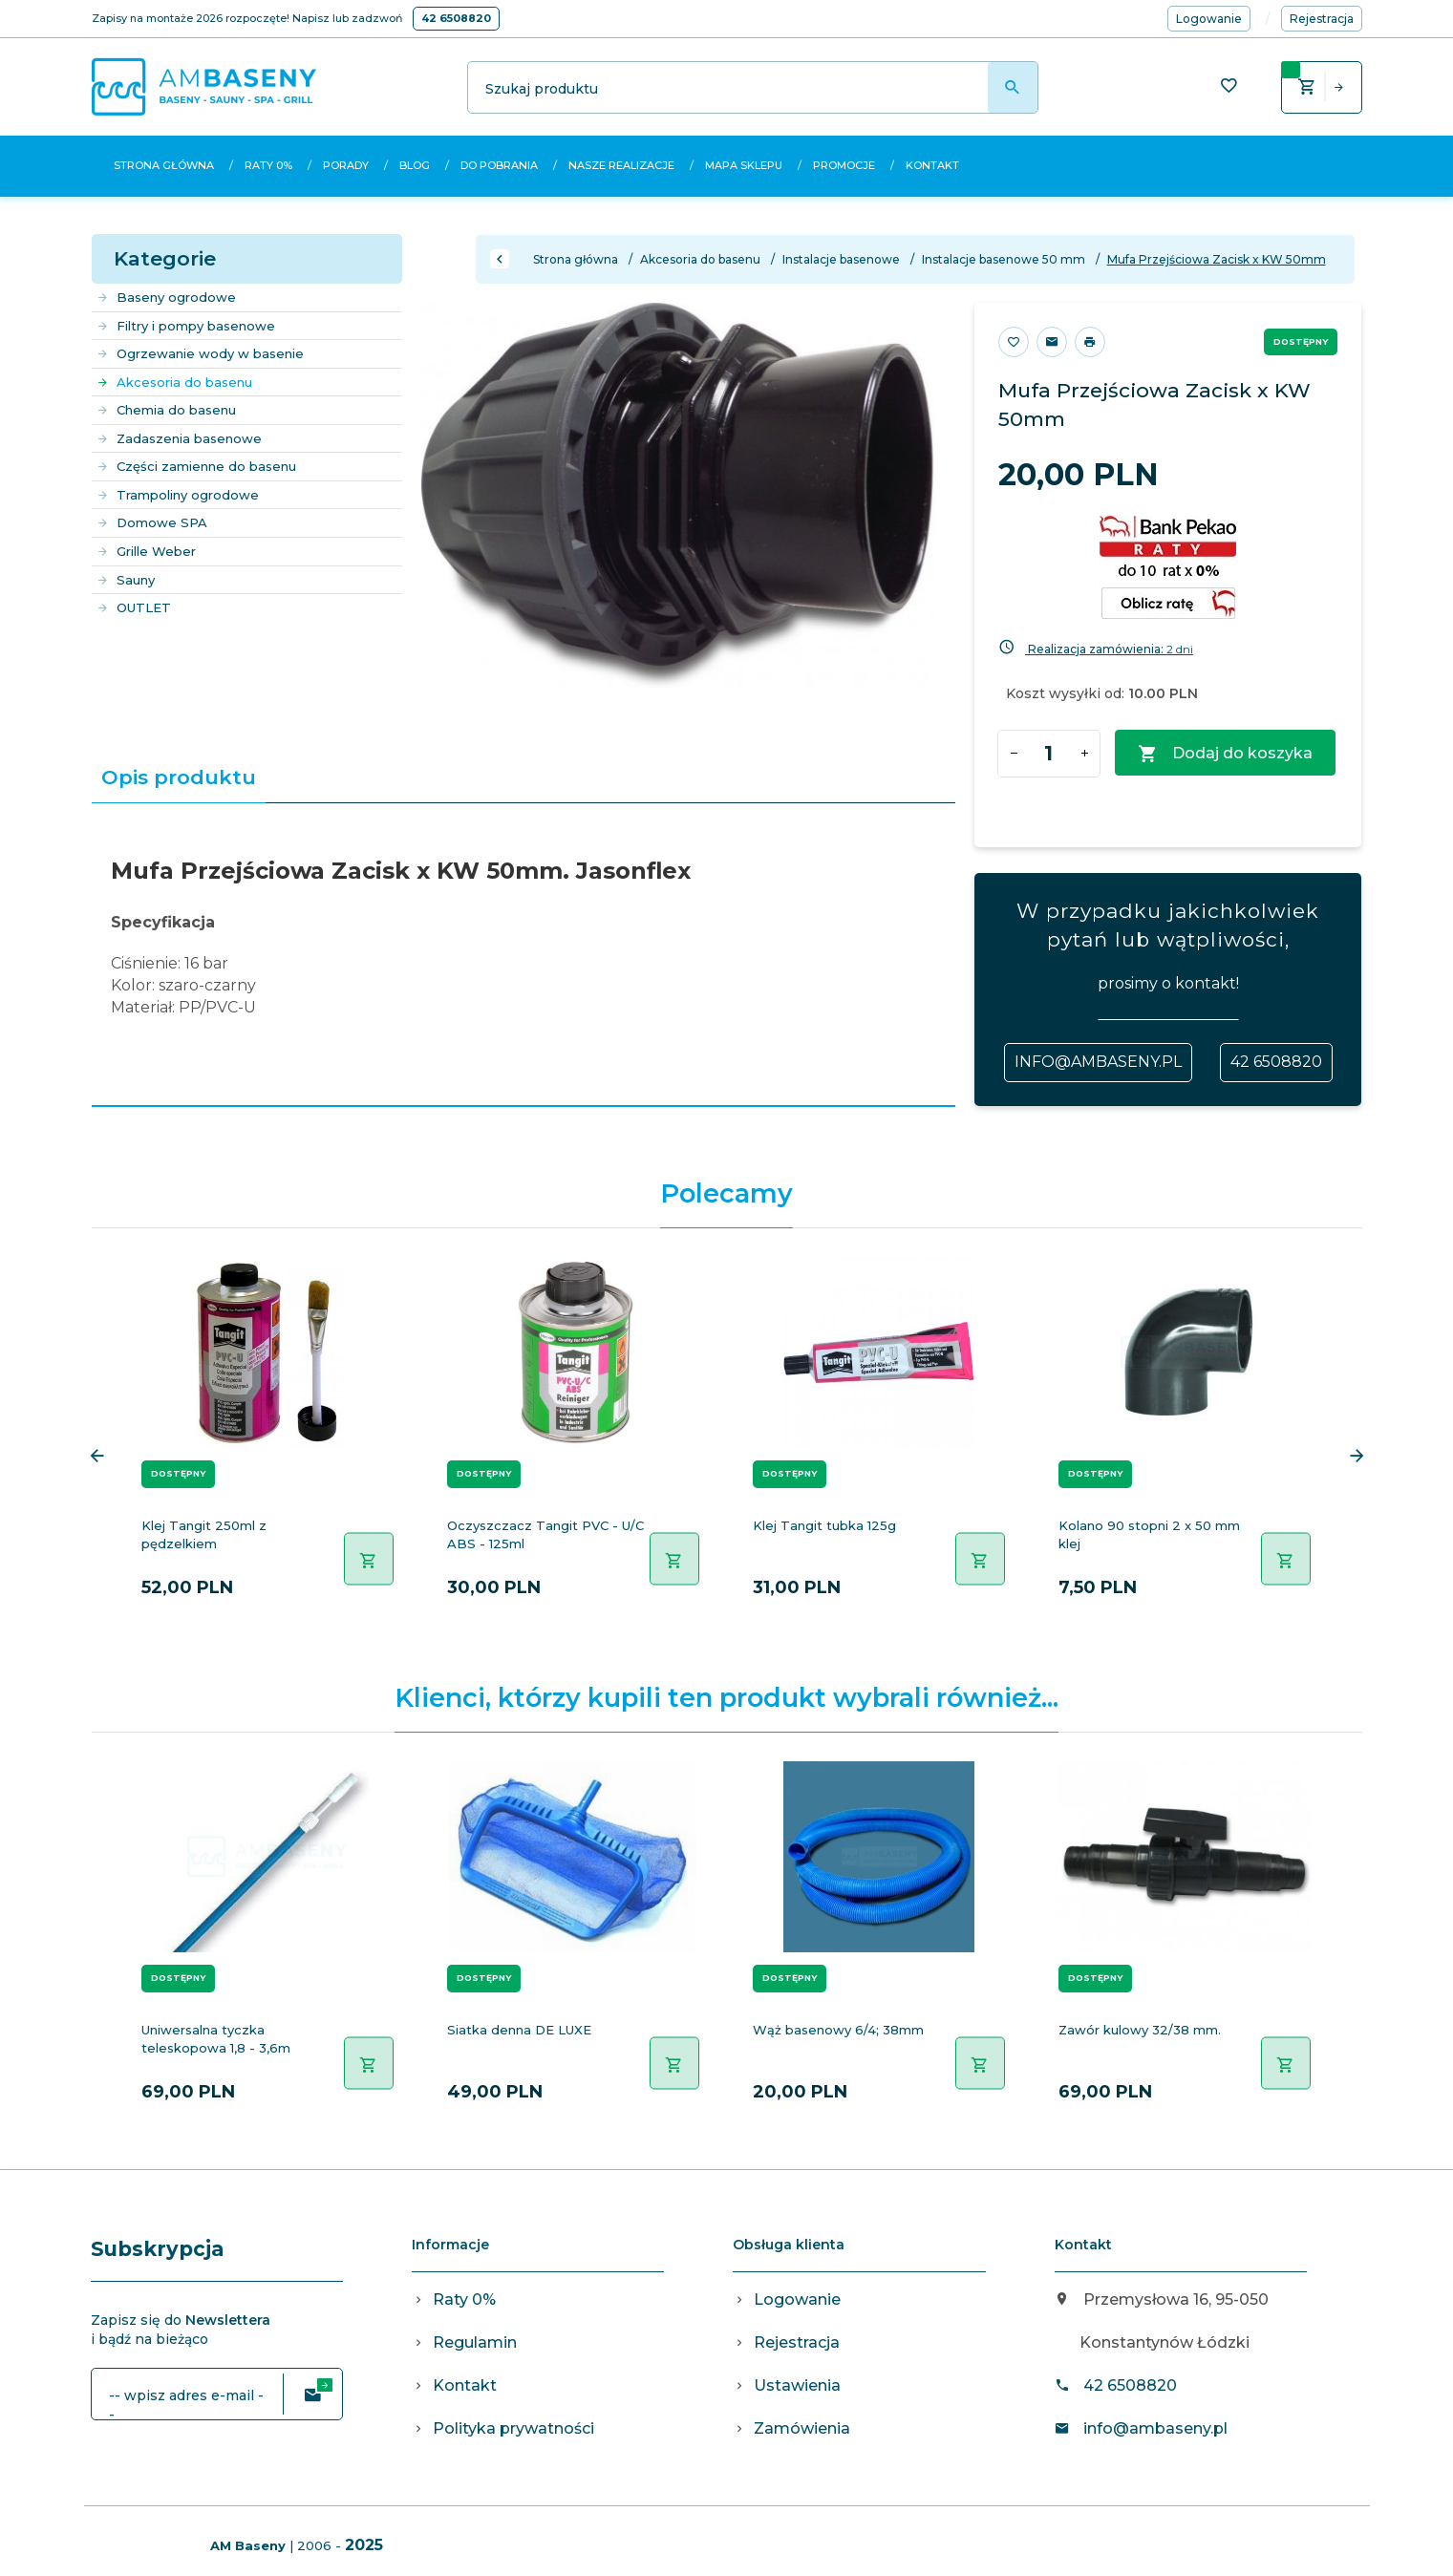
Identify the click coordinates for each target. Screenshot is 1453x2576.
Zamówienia (802, 2428)
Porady (346, 165)
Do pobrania (499, 165)
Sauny (125, 579)
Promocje (844, 165)
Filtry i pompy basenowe (185, 325)
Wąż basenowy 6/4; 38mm (838, 2029)
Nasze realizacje (621, 165)
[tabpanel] (523, 955)
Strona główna (164, 165)
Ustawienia (797, 2385)
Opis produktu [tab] (178, 777)
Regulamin (475, 2342)
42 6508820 (456, 18)
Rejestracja (797, 2342)
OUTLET (133, 607)
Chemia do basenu (166, 409)
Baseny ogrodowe (166, 297)
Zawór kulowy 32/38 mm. (1139, 2029)
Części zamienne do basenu (196, 466)
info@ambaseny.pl (1098, 1062)
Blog (414, 165)
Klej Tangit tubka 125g (824, 1525)
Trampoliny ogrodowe (177, 494)
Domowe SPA (151, 522)
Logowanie (797, 2299)
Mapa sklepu (743, 165)
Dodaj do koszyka (1225, 754)
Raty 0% (268, 165)
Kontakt (932, 165)
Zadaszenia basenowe (179, 438)
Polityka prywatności (513, 2428)
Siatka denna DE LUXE (519, 2029)
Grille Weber (146, 551)
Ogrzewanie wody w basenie (200, 353)
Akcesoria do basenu (174, 382)
